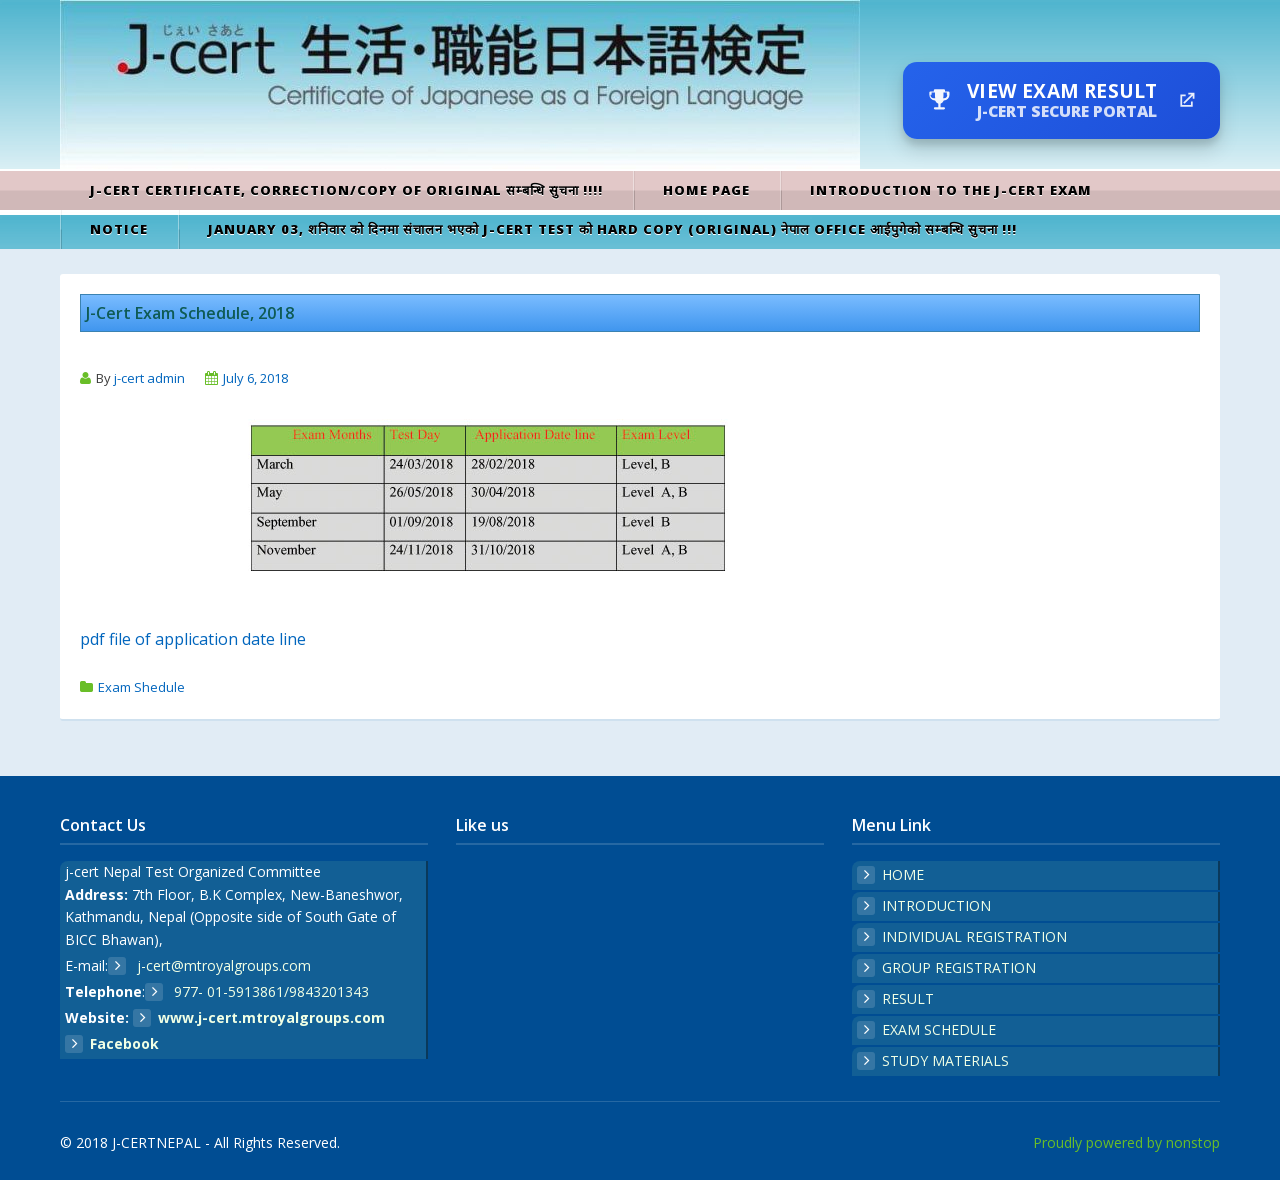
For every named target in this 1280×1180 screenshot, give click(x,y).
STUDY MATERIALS (945, 1060)
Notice (119, 229)
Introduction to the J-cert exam (951, 190)
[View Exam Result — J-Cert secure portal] (1061, 100)
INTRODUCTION (936, 905)
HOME (903, 874)
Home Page (706, 190)
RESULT (908, 998)
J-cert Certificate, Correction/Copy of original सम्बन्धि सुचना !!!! (346, 190)
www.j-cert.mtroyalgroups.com (271, 1017)
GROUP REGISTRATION (959, 967)
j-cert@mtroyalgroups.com (222, 965)
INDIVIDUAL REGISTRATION (974, 936)
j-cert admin (149, 378)
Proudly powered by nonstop (1126, 1142)
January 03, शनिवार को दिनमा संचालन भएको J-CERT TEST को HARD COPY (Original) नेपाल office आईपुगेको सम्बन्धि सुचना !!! (612, 229)
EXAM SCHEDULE (939, 1029)
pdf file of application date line (193, 639)
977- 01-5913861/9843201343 (269, 991)
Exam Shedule (141, 687)
